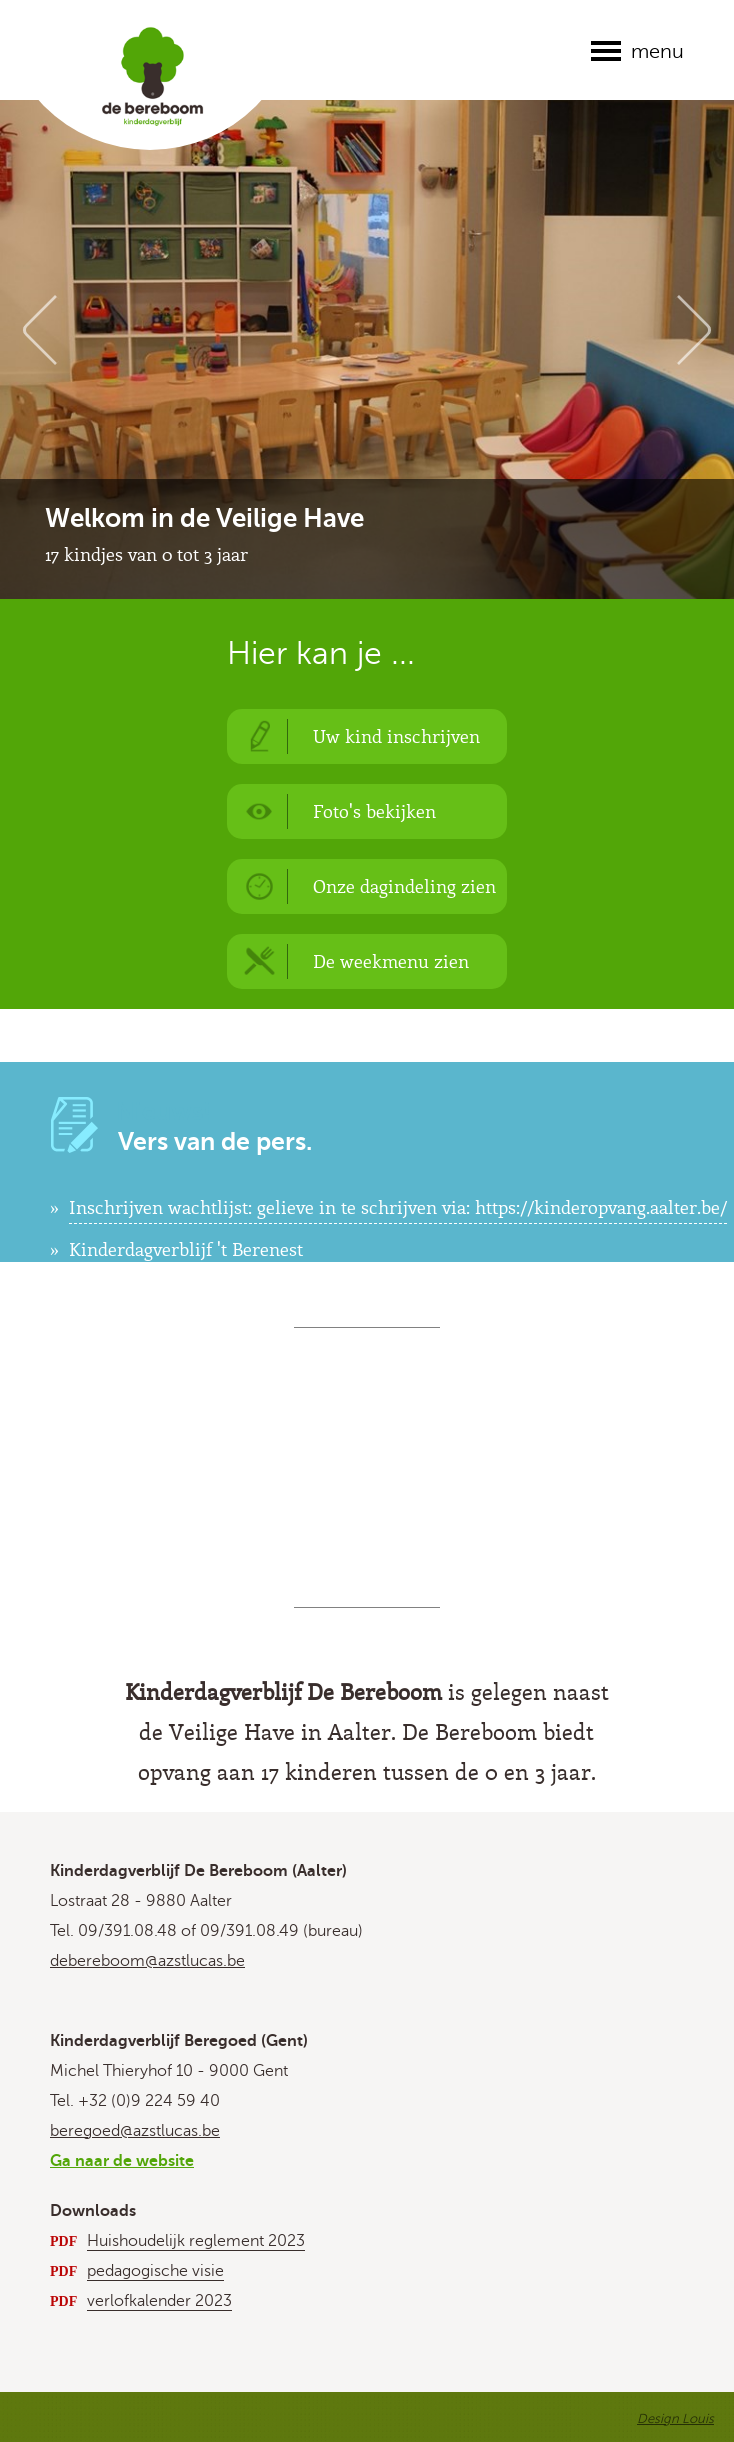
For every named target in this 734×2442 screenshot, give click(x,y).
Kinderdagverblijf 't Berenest (186, 1249)
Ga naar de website (122, 2161)
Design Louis (675, 2419)
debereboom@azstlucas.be (147, 1961)
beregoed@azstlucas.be (135, 2131)
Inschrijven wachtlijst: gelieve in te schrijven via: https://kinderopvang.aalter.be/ (398, 1207)
